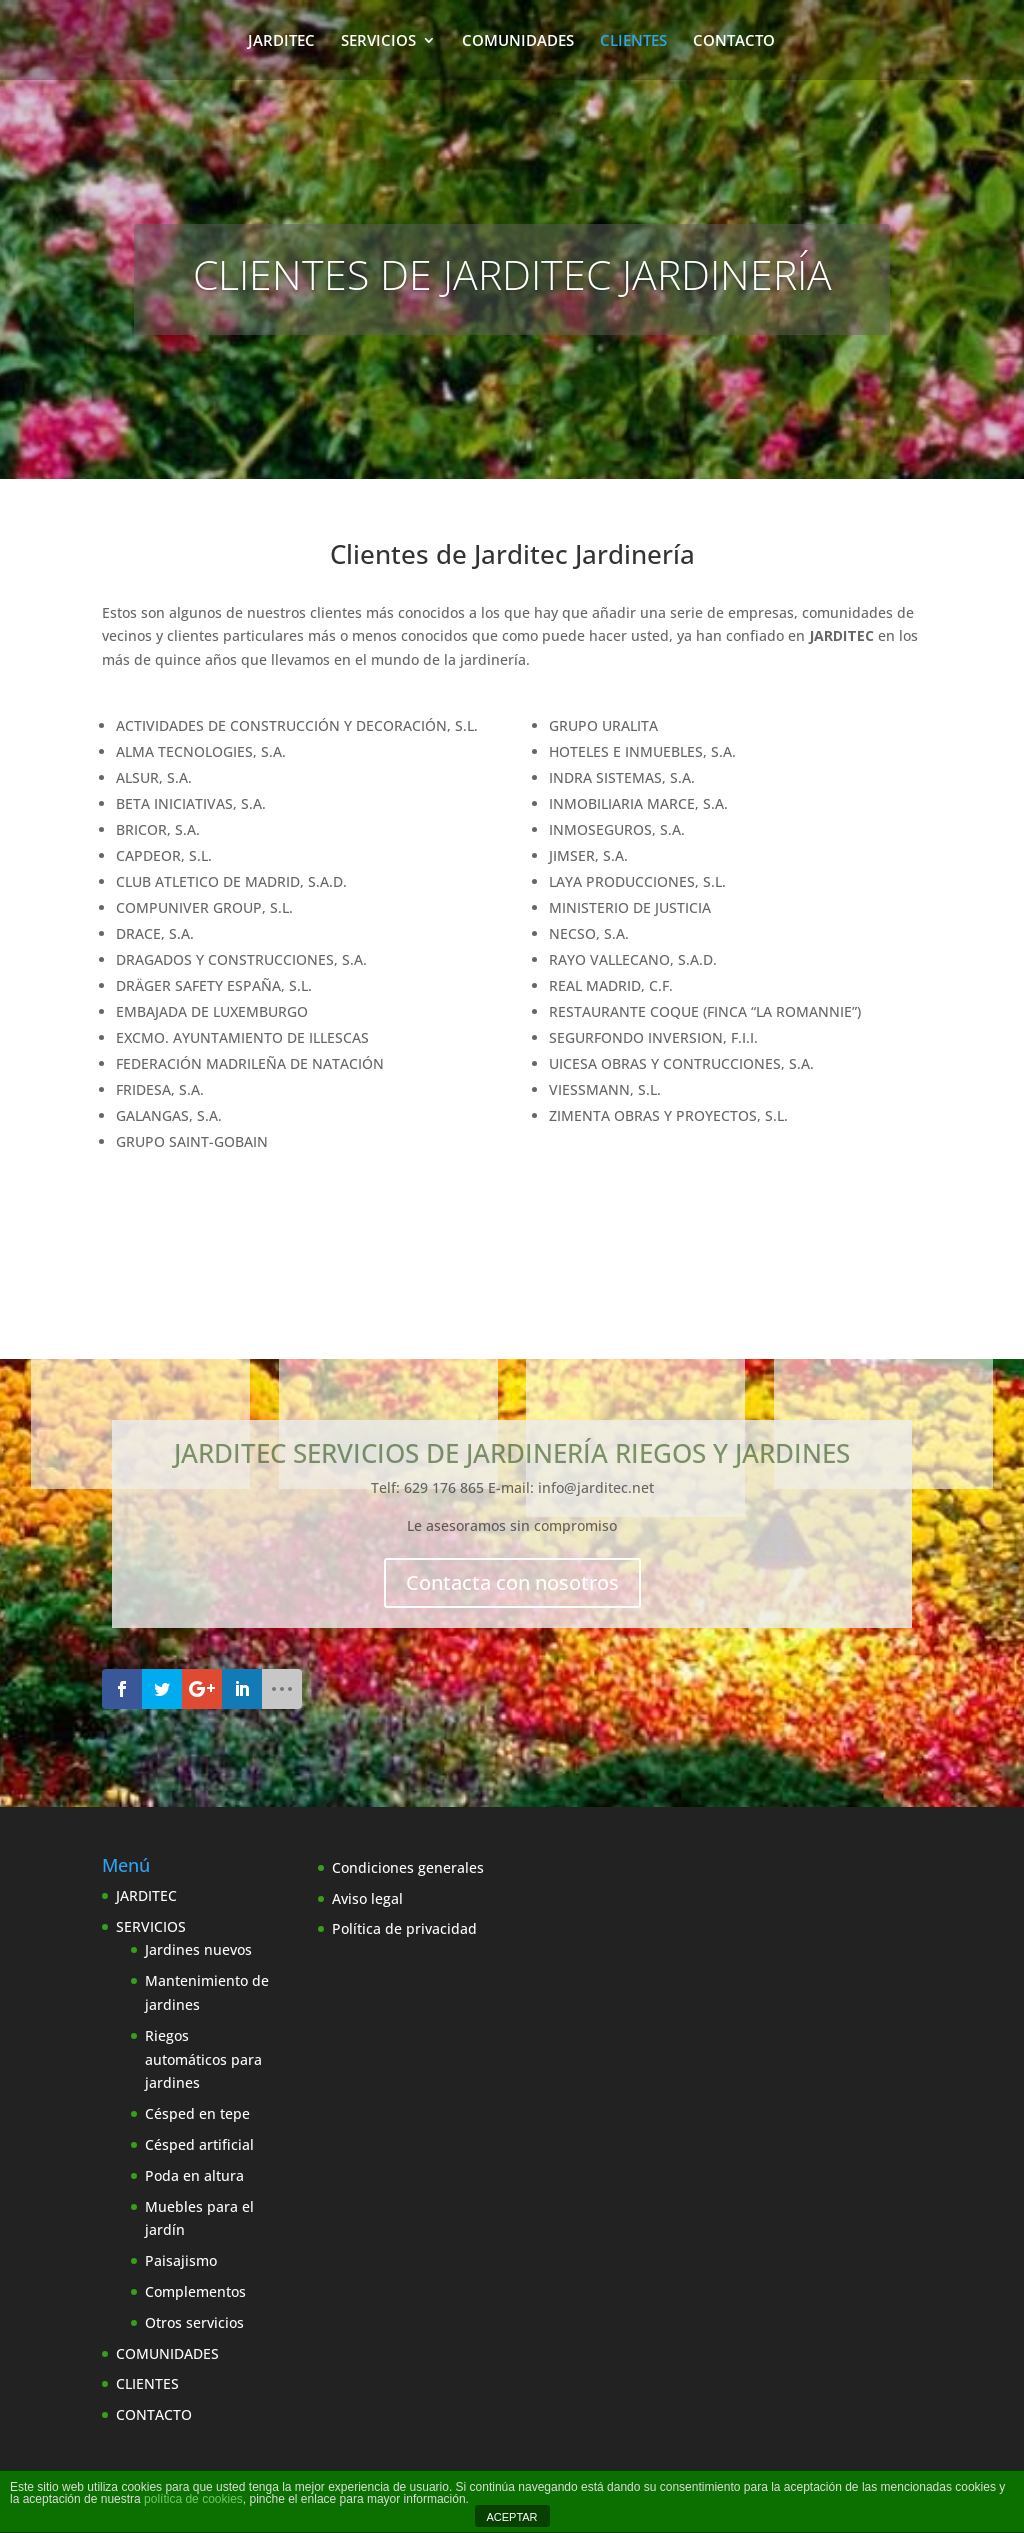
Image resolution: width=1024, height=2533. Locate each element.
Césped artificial (199, 2144)
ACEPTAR (511, 2517)
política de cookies (193, 2499)
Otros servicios (194, 2322)
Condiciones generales (408, 1867)
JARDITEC (281, 41)
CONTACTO (734, 41)
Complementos (195, 2291)
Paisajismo (181, 2260)
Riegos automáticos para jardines (203, 2059)
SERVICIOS (378, 41)
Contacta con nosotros (512, 1582)
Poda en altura (194, 2175)
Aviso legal (367, 1898)
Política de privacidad (404, 1928)
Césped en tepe (197, 2113)
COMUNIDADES (518, 41)
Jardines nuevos (198, 1949)
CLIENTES (633, 41)
